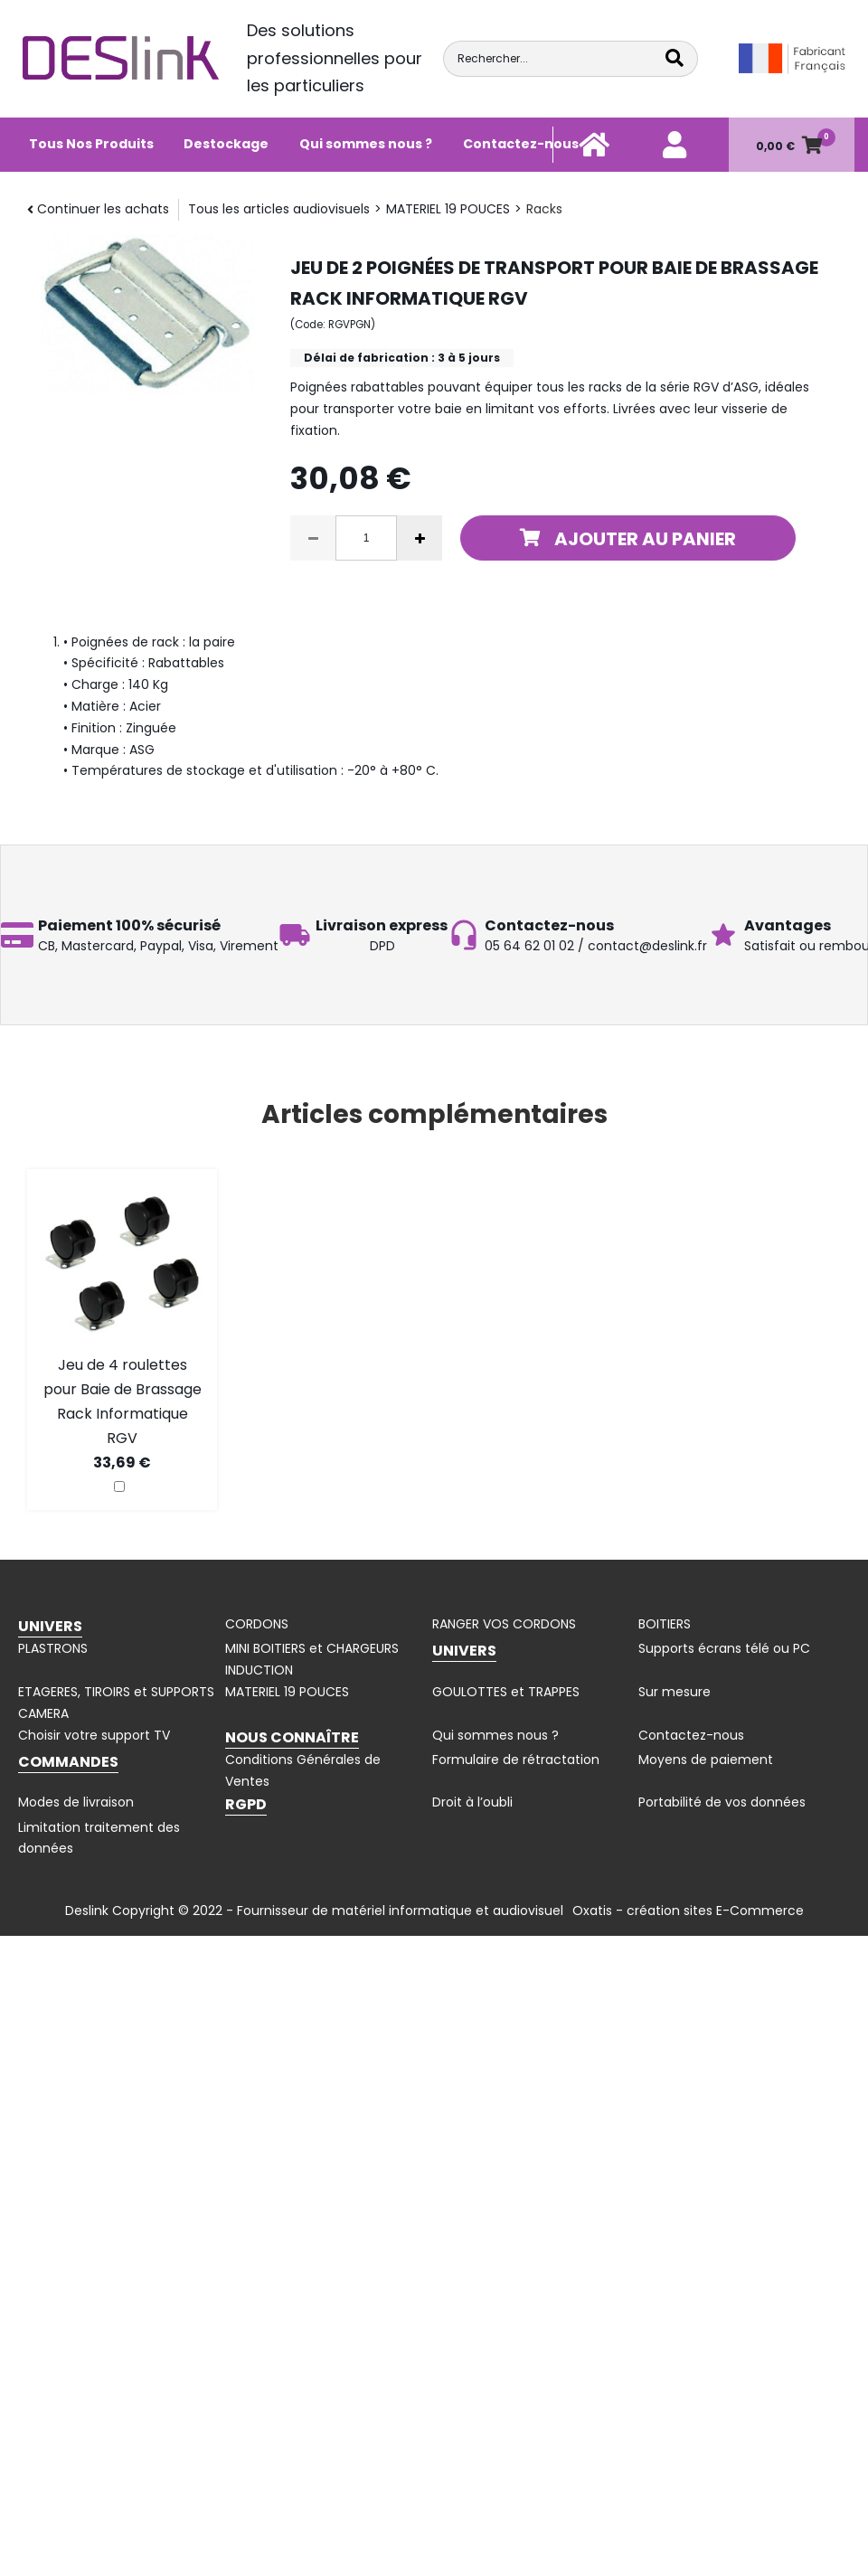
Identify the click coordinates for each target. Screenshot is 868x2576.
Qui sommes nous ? (365, 144)
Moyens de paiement (705, 1759)
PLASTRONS (53, 1648)
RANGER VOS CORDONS (504, 1624)
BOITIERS (664, 1624)
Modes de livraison (76, 1802)
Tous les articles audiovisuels (279, 209)
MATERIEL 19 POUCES (448, 209)
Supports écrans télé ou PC (724, 1648)
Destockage (226, 144)
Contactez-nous (521, 144)
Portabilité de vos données (722, 1802)
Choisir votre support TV (94, 1735)
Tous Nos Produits (91, 144)
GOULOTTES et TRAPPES (506, 1692)
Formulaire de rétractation (515, 1759)
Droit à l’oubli (472, 1802)
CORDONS (256, 1624)
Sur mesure (674, 1692)
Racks (544, 209)
